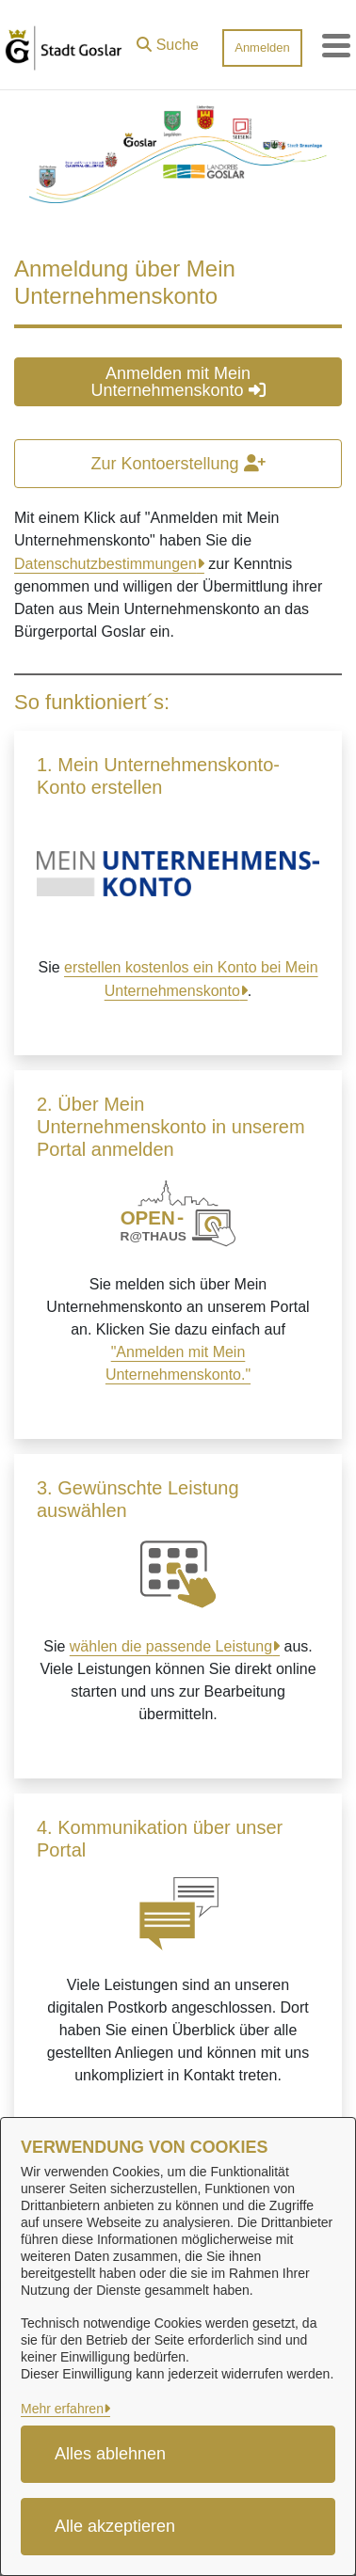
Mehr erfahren (62, 2408)
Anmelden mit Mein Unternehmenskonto (177, 382)
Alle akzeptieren (115, 2526)
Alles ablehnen (110, 2453)
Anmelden (262, 47)
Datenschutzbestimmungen (105, 564)
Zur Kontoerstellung (177, 463)
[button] (167, 40)
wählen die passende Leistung (171, 1646)
